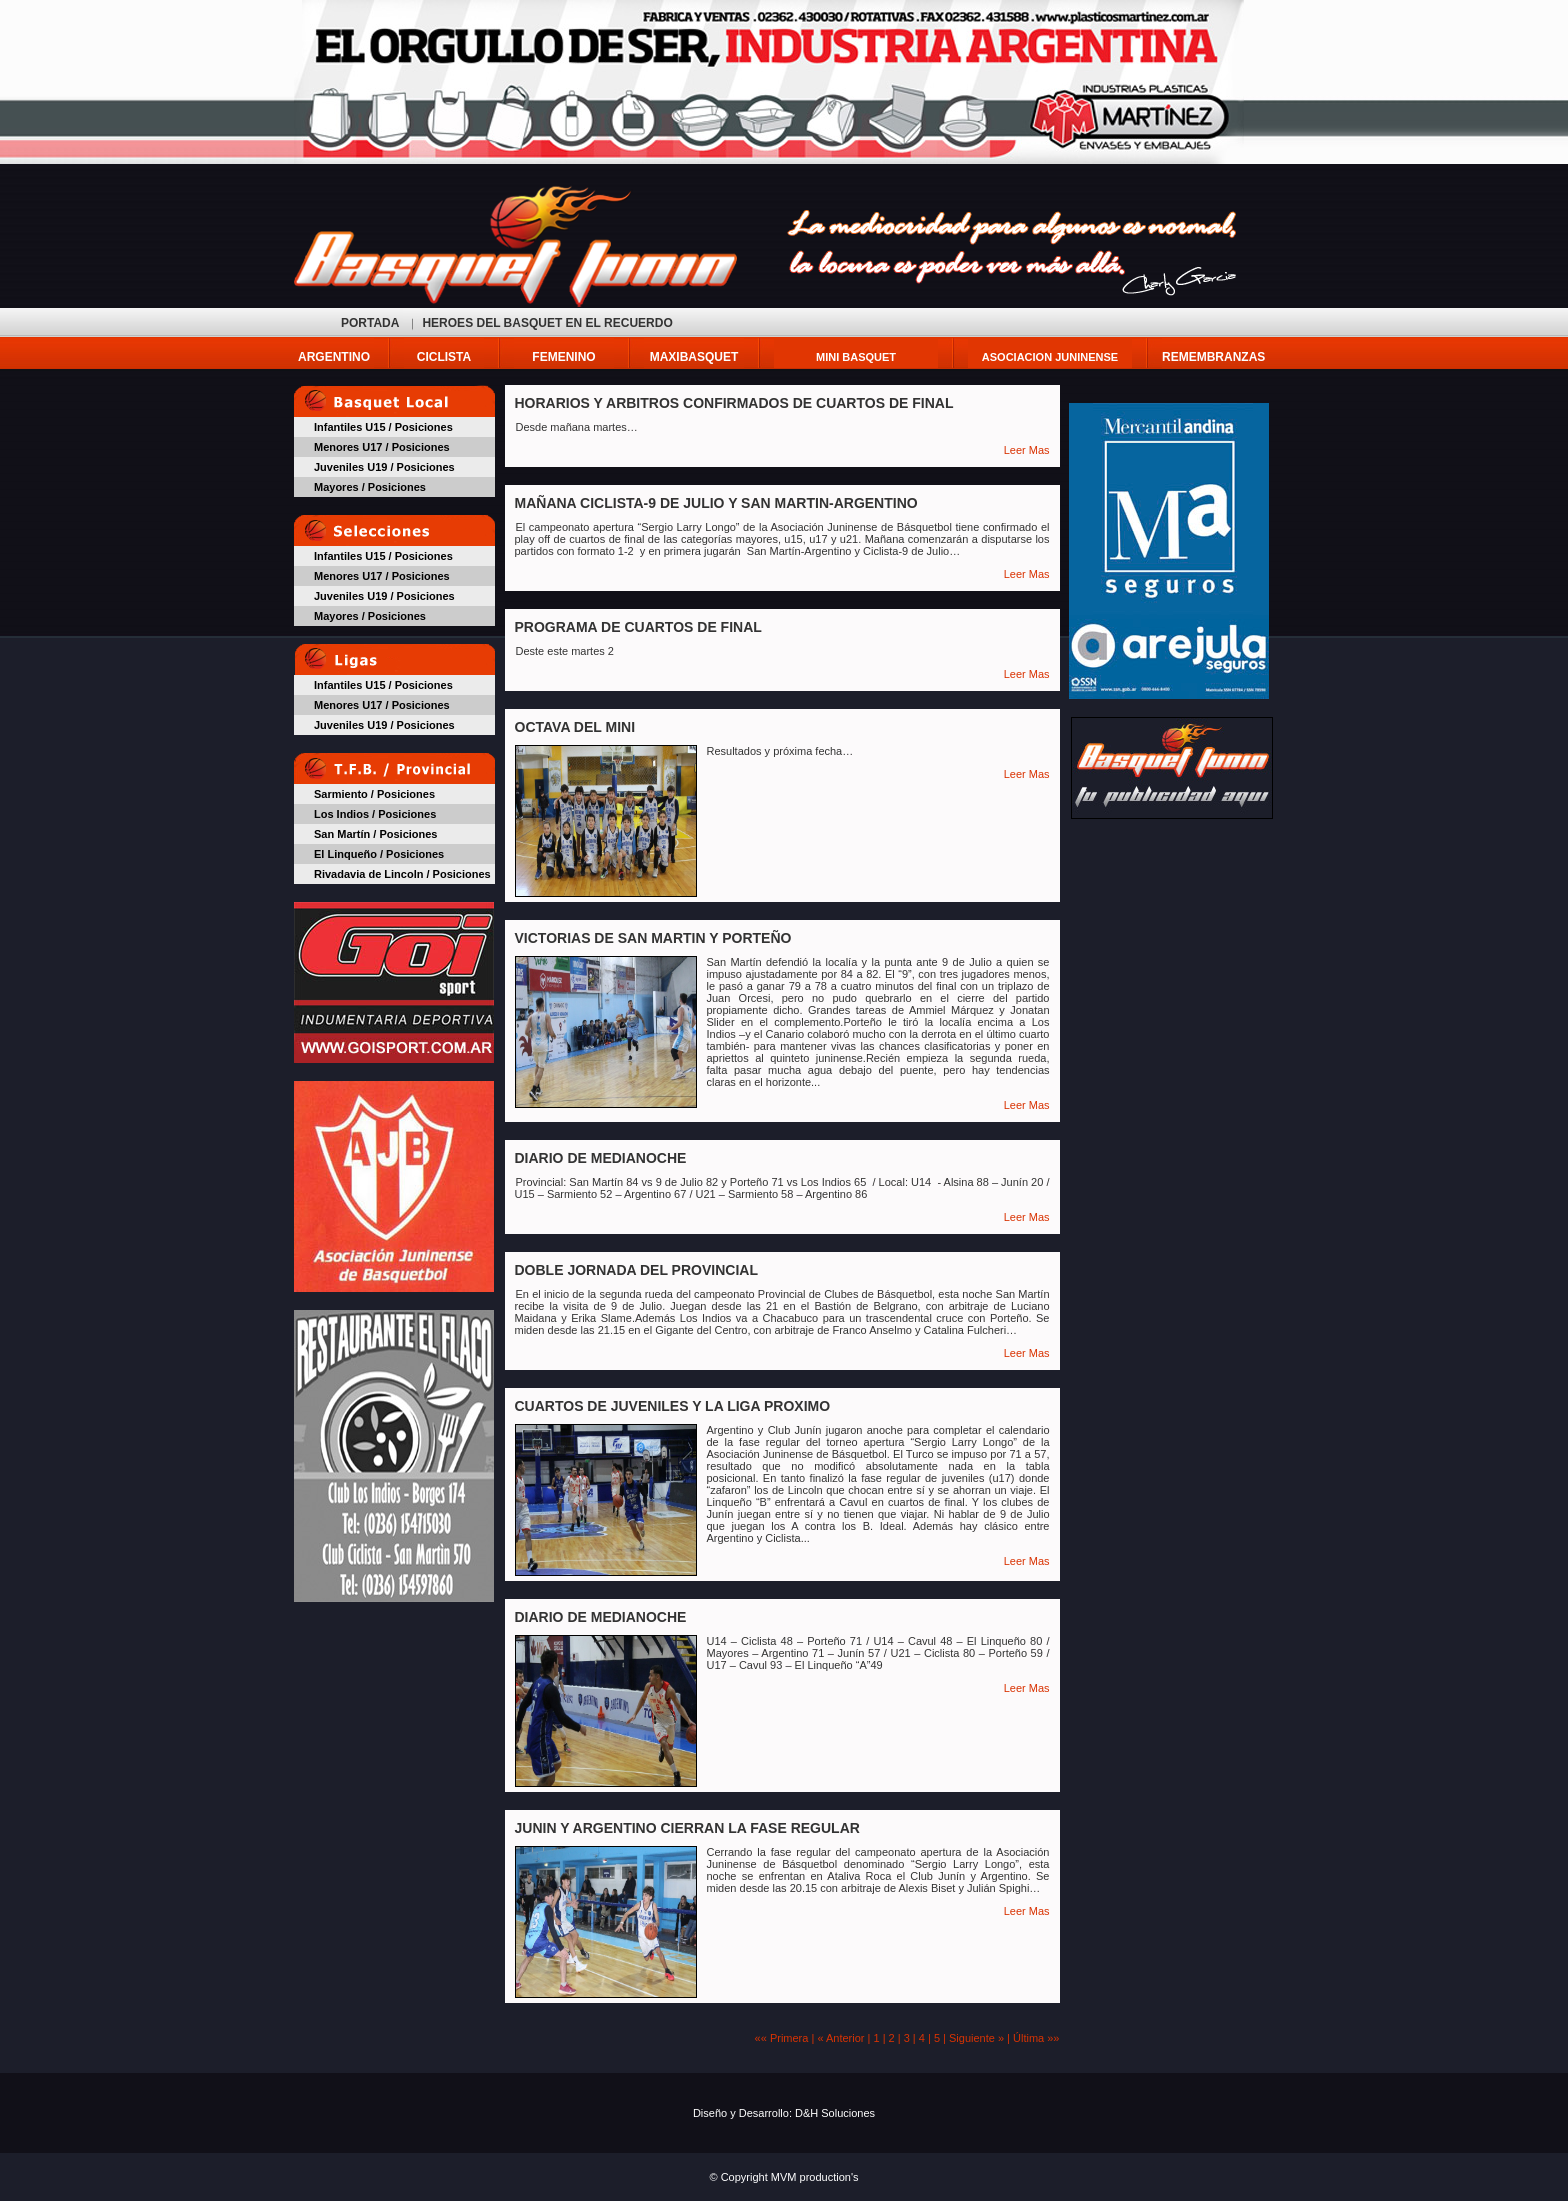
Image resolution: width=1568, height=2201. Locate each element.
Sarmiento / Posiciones (374, 794)
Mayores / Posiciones (370, 487)
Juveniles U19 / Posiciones (384, 467)
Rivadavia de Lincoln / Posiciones (402, 874)
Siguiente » (976, 2038)
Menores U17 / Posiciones (382, 447)
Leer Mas (1027, 450)
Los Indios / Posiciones (375, 814)
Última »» (1036, 2038)
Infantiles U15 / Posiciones (383, 427)
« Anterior (840, 2038)
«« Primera (782, 2038)
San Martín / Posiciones (375, 834)
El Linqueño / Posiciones (379, 854)
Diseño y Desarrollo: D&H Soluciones (784, 2113)
